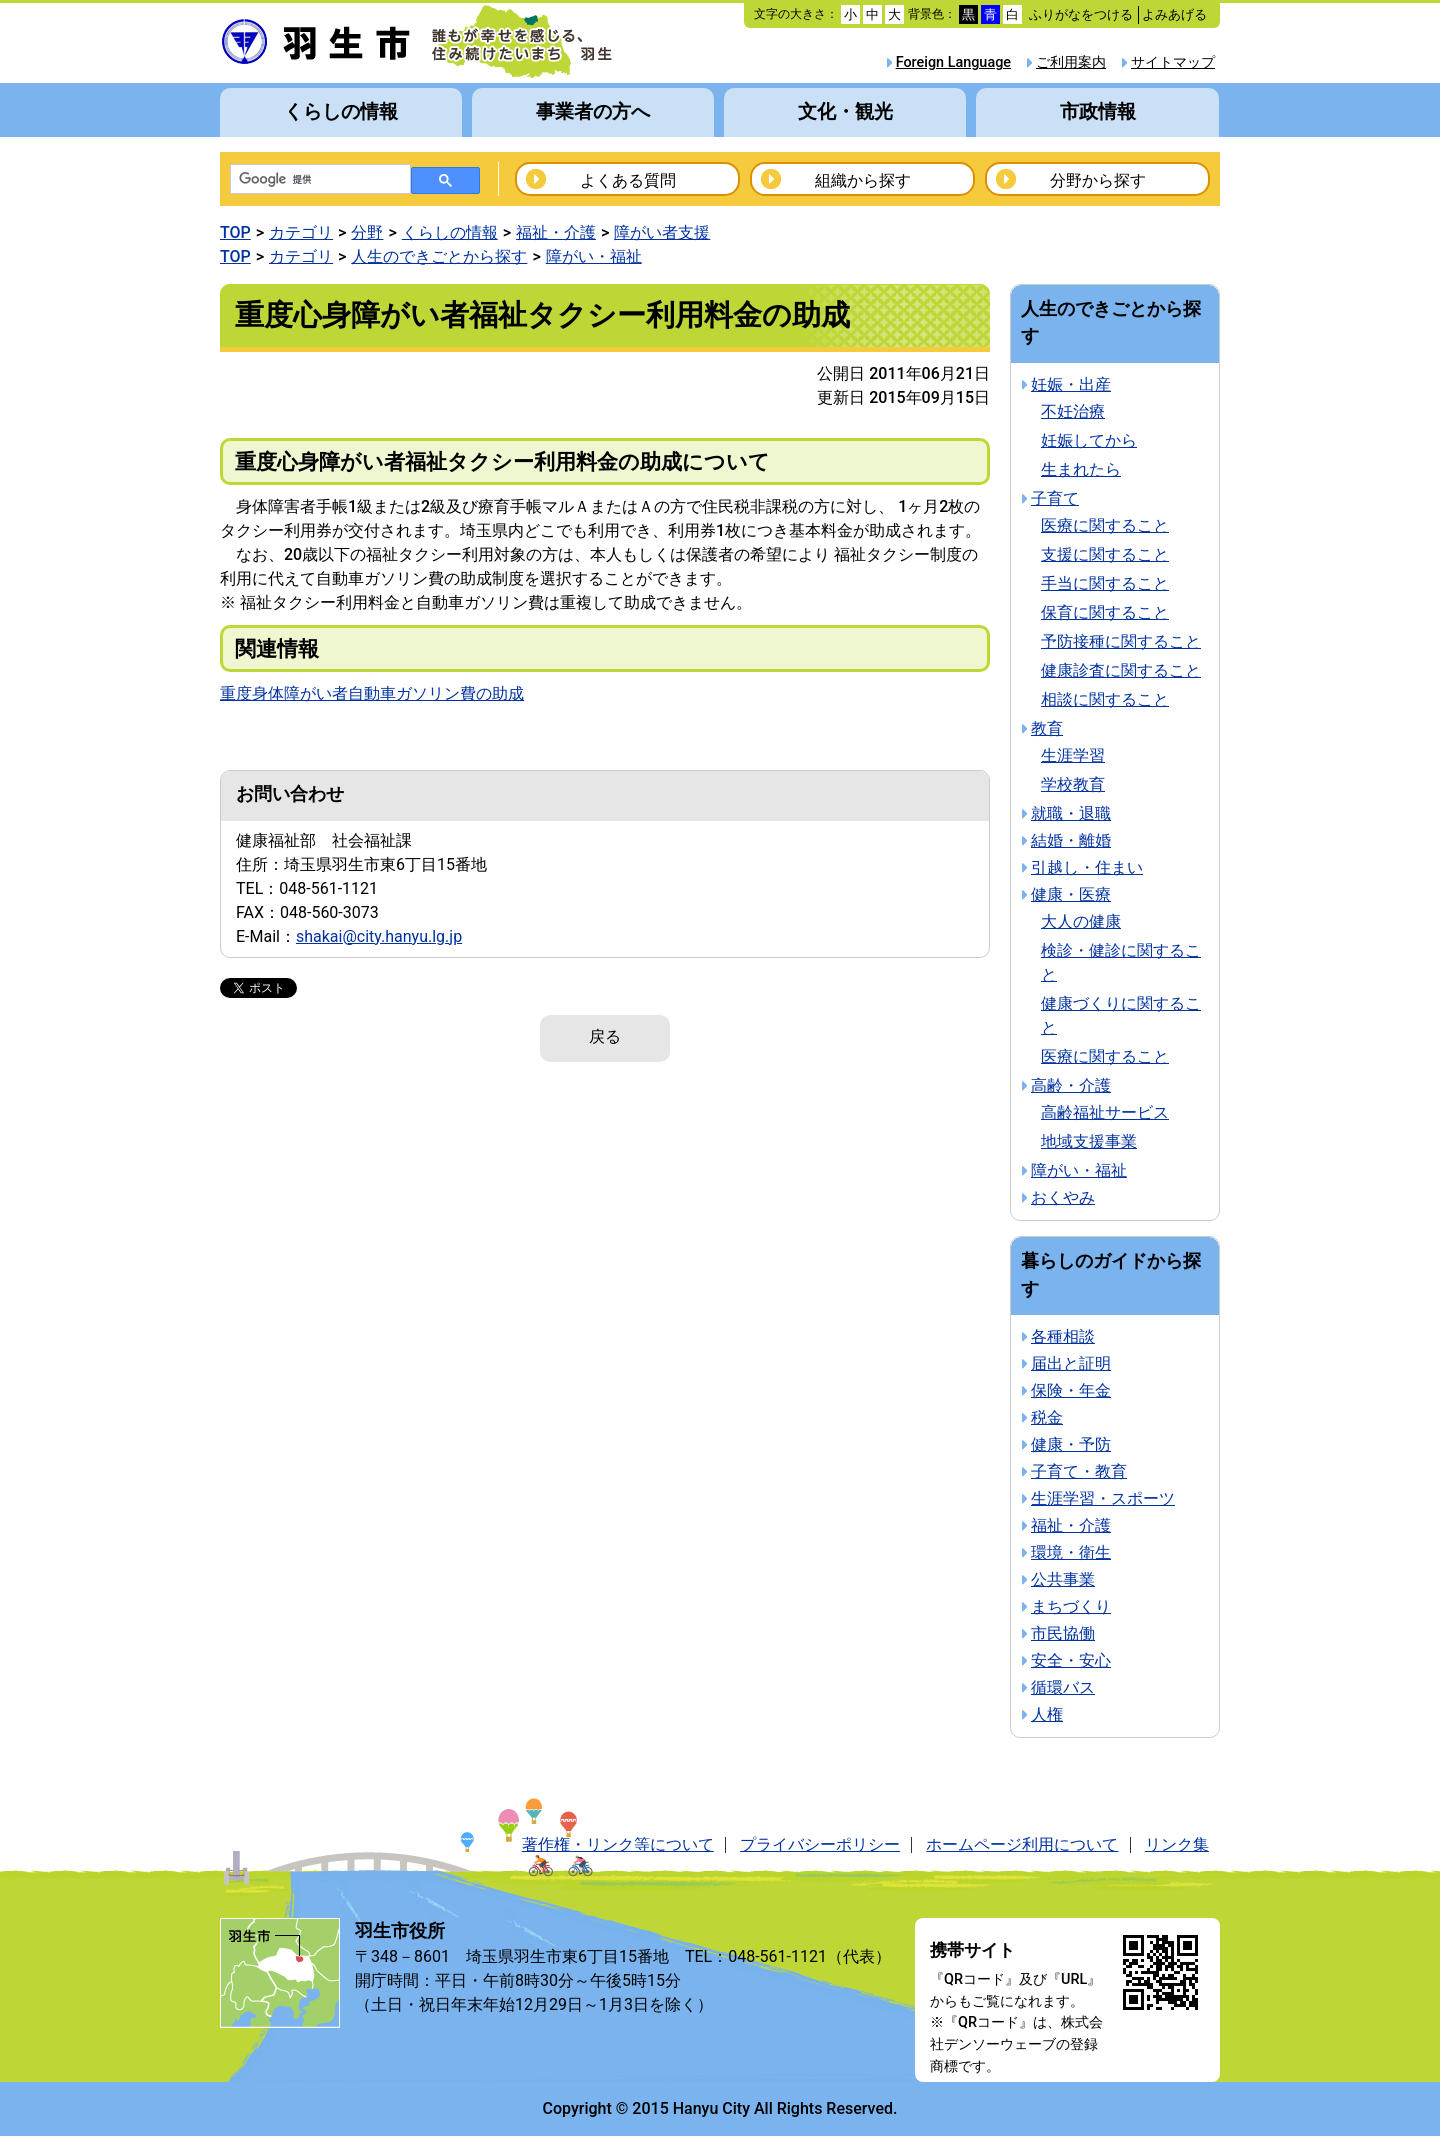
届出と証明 (1071, 1363)
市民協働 (1063, 1633)
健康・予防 (1071, 1444)
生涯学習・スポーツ (1103, 1498)
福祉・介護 (556, 232)
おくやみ (1063, 1197)
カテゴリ (301, 232)
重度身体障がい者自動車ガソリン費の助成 (372, 693)
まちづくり (1071, 1606)
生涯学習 (1073, 755)
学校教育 (1073, 784)
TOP (235, 232)
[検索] (318, 180)
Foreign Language (953, 62)
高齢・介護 (1071, 1085)
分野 (367, 232)
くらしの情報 (341, 111)
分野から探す (1098, 180)
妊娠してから (1089, 440)
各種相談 (1063, 1336)
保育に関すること (1105, 612)
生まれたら (1081, 469)
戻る (605, 1036)
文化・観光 (845, 111)
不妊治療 (1073, 411)
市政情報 (1098, 111)
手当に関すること (1105, 583)
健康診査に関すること (1121, 670)
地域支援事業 (1089, 1141)
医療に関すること (1105, 525)
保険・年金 (1071, 1390)
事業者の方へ (593, 111)
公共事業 (1063, 1579)
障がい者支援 (662, 232)
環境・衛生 (1071, 1552)
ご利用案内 (1071, 62)
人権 (1047, 1714)
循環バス (1063, 1687)
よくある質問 (628, 180)
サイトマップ (1173, 62)
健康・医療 (1071, 894)
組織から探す (863, 180)
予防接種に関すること (1121, 641)
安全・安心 (1071, 1660)
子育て (1055, 498)
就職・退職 (1071, 813)
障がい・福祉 (594, 256)
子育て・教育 (1079, 1471)
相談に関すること (1105, 699)
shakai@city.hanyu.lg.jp (379, 936)
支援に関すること (1105, 554)
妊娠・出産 (1071, 384)
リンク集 (1177, 1844)
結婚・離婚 (1071, 840)
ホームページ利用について (1022, 1844)
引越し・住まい (1087, 867)
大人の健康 (1081, 921)
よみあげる (1174, 14)
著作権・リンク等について (618, 1844)
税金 (1047, 1417)
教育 (1047, 728)
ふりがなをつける (1081, 14)
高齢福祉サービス (1105, 1112)
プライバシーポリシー (820, 1844)
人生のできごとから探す (439, 256)
